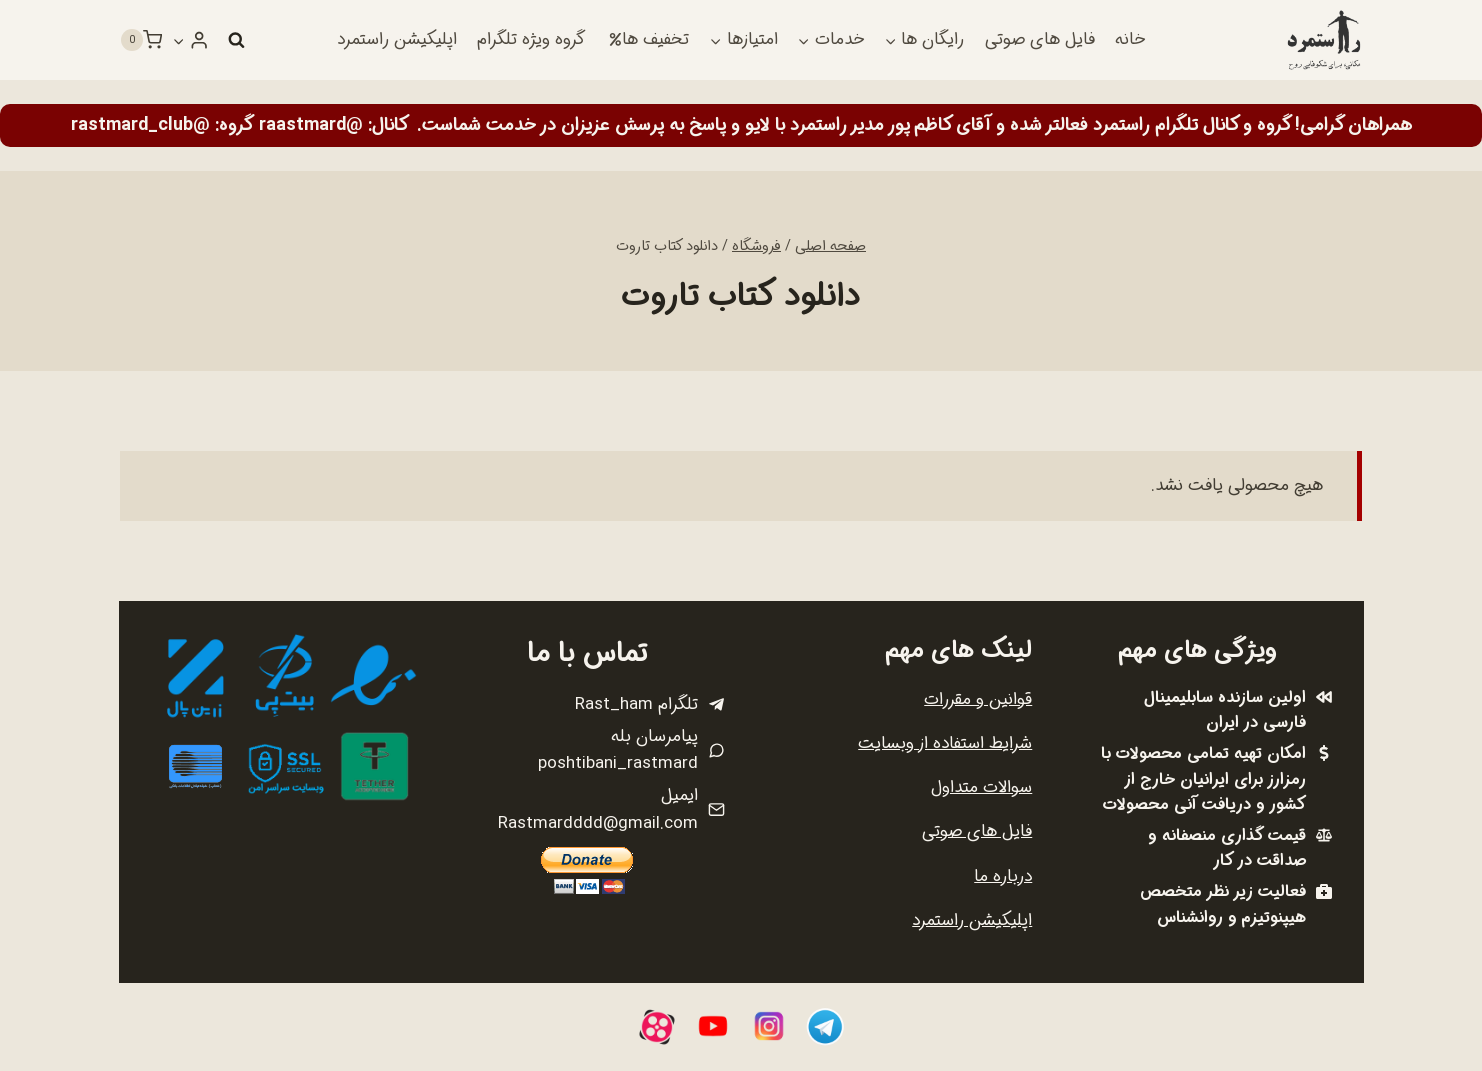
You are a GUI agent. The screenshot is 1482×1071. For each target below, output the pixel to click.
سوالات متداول (981, 787)
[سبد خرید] (141, 40)
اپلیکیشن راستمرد (397, 39)
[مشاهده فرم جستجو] (236, 40)
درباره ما (1003, 876)
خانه (1130, 39)
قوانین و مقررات (978, 699)
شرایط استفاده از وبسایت (945, 743)
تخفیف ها (649, 39)
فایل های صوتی (1040, 39)
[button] (179, 40)
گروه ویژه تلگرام (531, 39)
